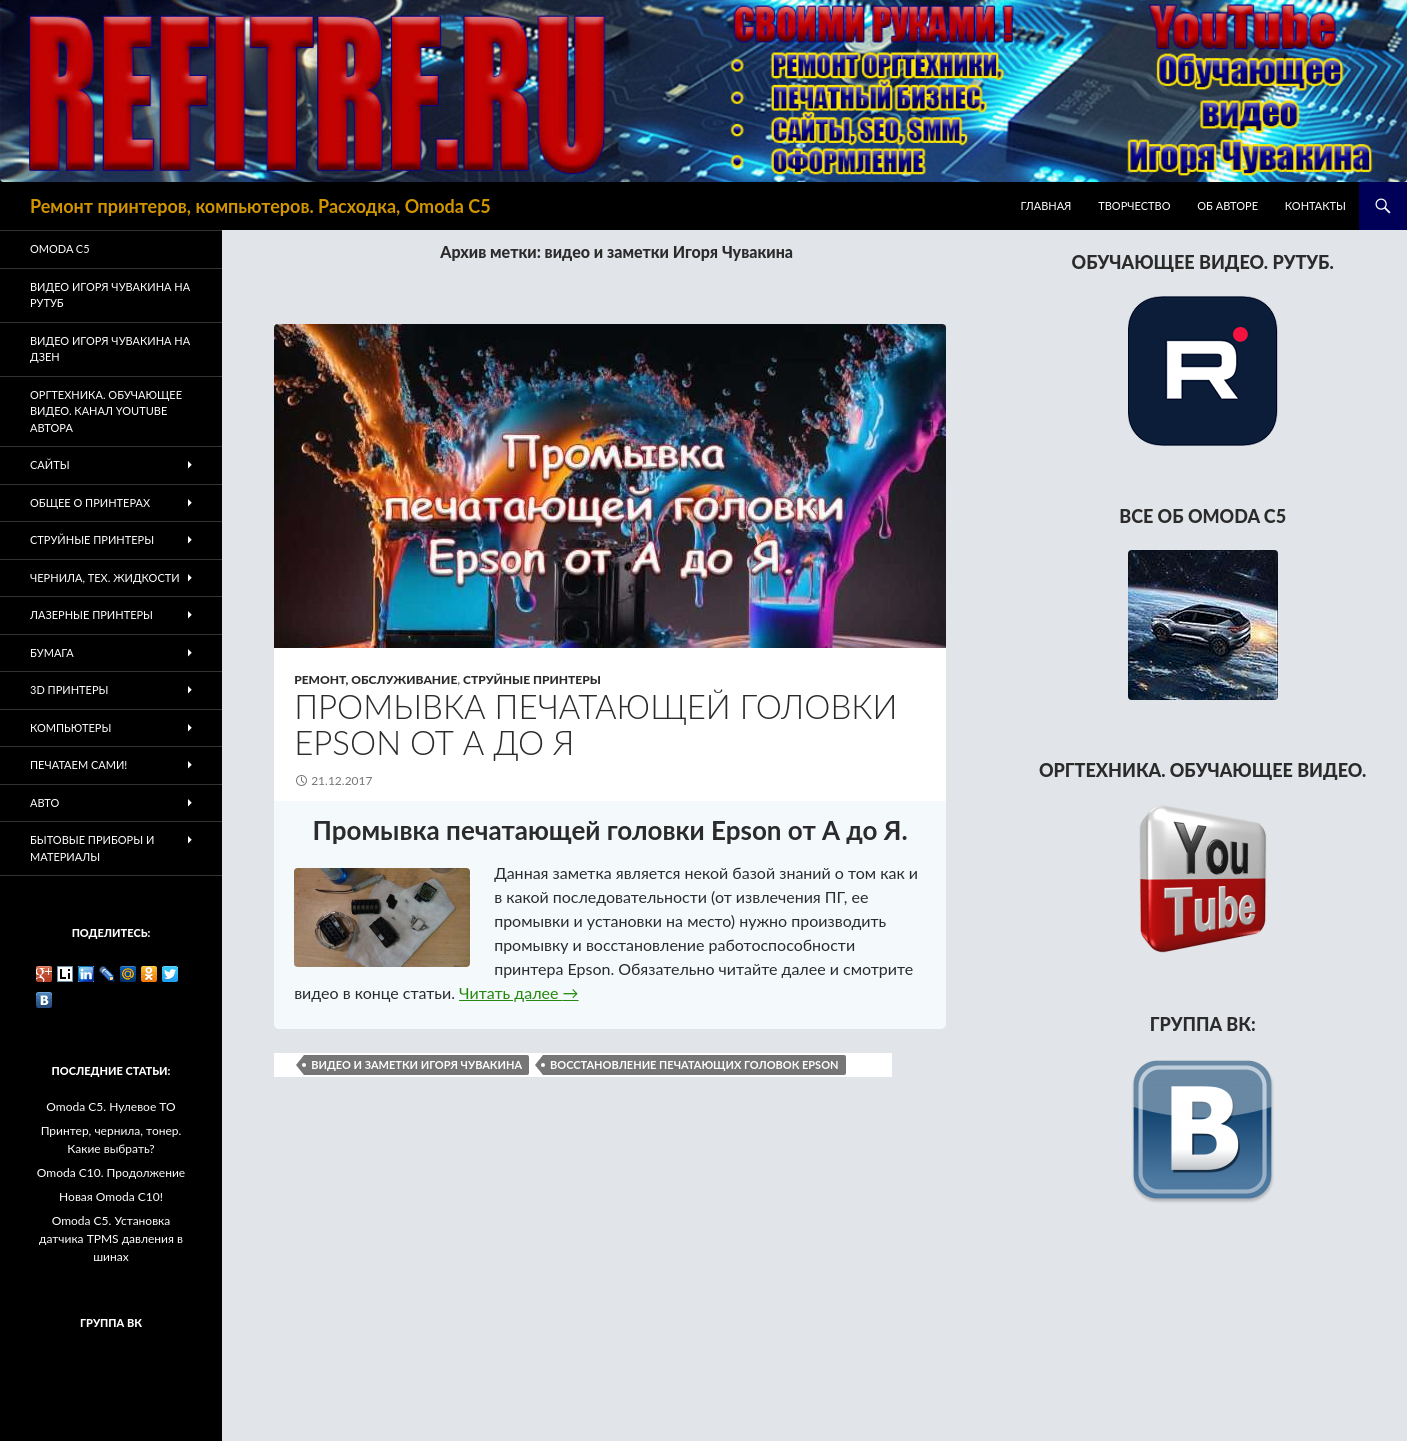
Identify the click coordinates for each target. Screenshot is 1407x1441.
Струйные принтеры (532, 679)
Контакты (1315, 205)
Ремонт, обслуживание (375, 679)
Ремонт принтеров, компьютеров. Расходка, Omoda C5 (260, 206)
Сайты (50, 464)
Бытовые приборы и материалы (92, 848)
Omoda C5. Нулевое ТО (110, 1106)
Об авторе (1227, 205)
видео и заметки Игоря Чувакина (416, 1064)
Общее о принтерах (90, 502)
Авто (44, 802)
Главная (1046, 205)
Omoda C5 (60, 248)
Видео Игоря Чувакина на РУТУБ (110, 295)
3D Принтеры (69, 689)
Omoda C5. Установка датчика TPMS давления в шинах (111, 1238)
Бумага (52, 652)
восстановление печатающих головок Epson (694, 1064)
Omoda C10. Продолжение (111, 1172)
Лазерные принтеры (91, 614)
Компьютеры (70, 727)
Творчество (1134, 205)
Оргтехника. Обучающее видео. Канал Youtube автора (106, 411)
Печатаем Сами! (78, 764)
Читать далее (518, 992)
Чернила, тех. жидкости (105, 577)
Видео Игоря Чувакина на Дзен (110, 349)
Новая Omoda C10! (111, 1196)
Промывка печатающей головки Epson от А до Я (595, 724)
